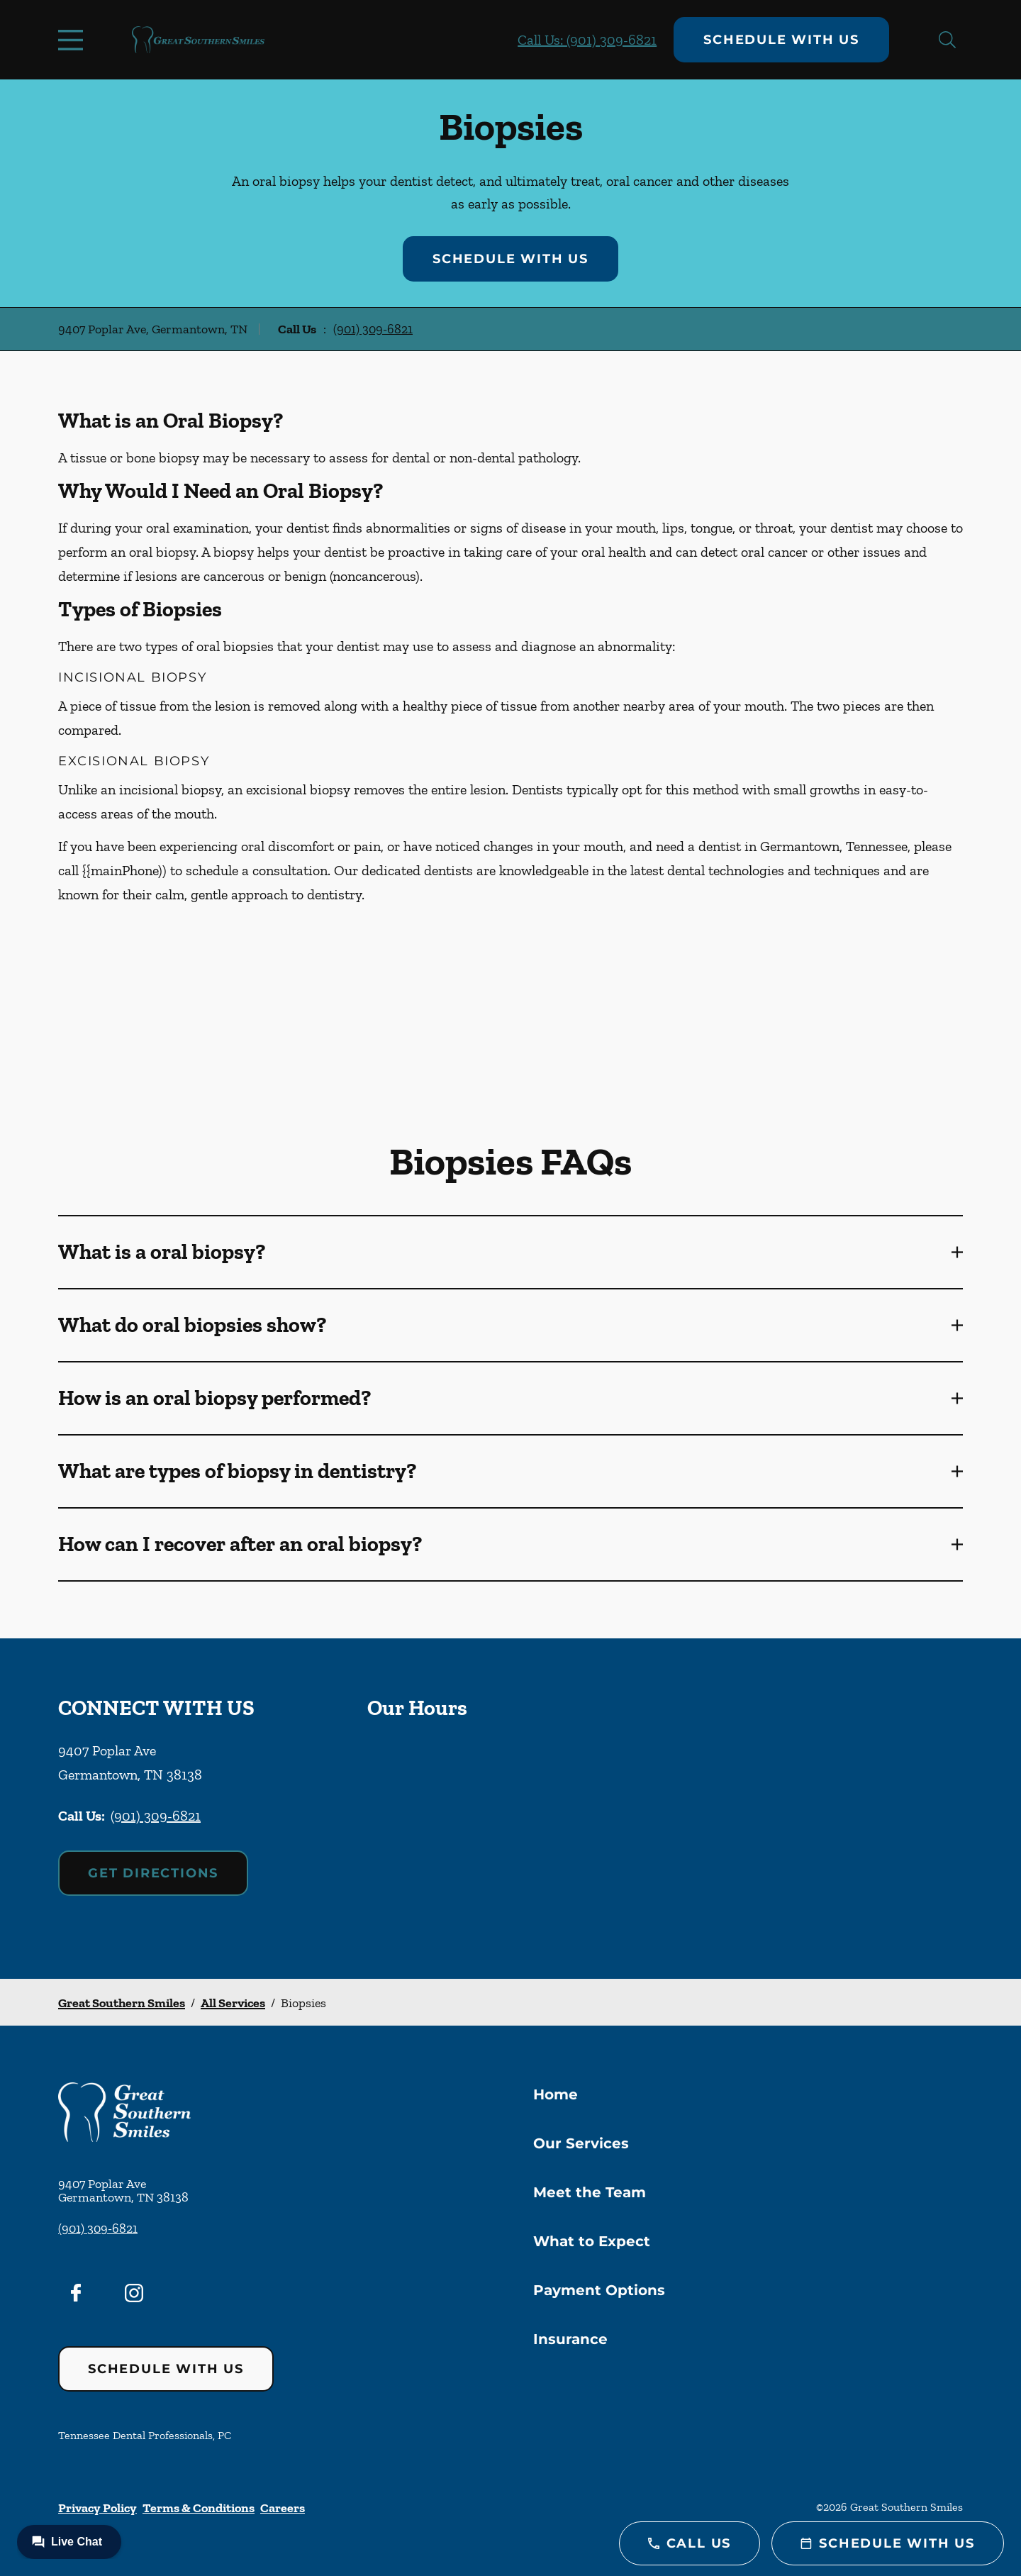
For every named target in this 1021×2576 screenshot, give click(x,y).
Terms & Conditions (199, 2508)
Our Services (581, 2143)
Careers (282, 2508)
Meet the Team (589, 2192)
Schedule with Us (781, 40)
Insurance (570, 2339)
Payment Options (599, 2290)
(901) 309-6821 (373, 329)
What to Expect (591, 2241)
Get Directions (153, 1873)
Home (555, 2094)
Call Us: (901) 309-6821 (587, 39)
